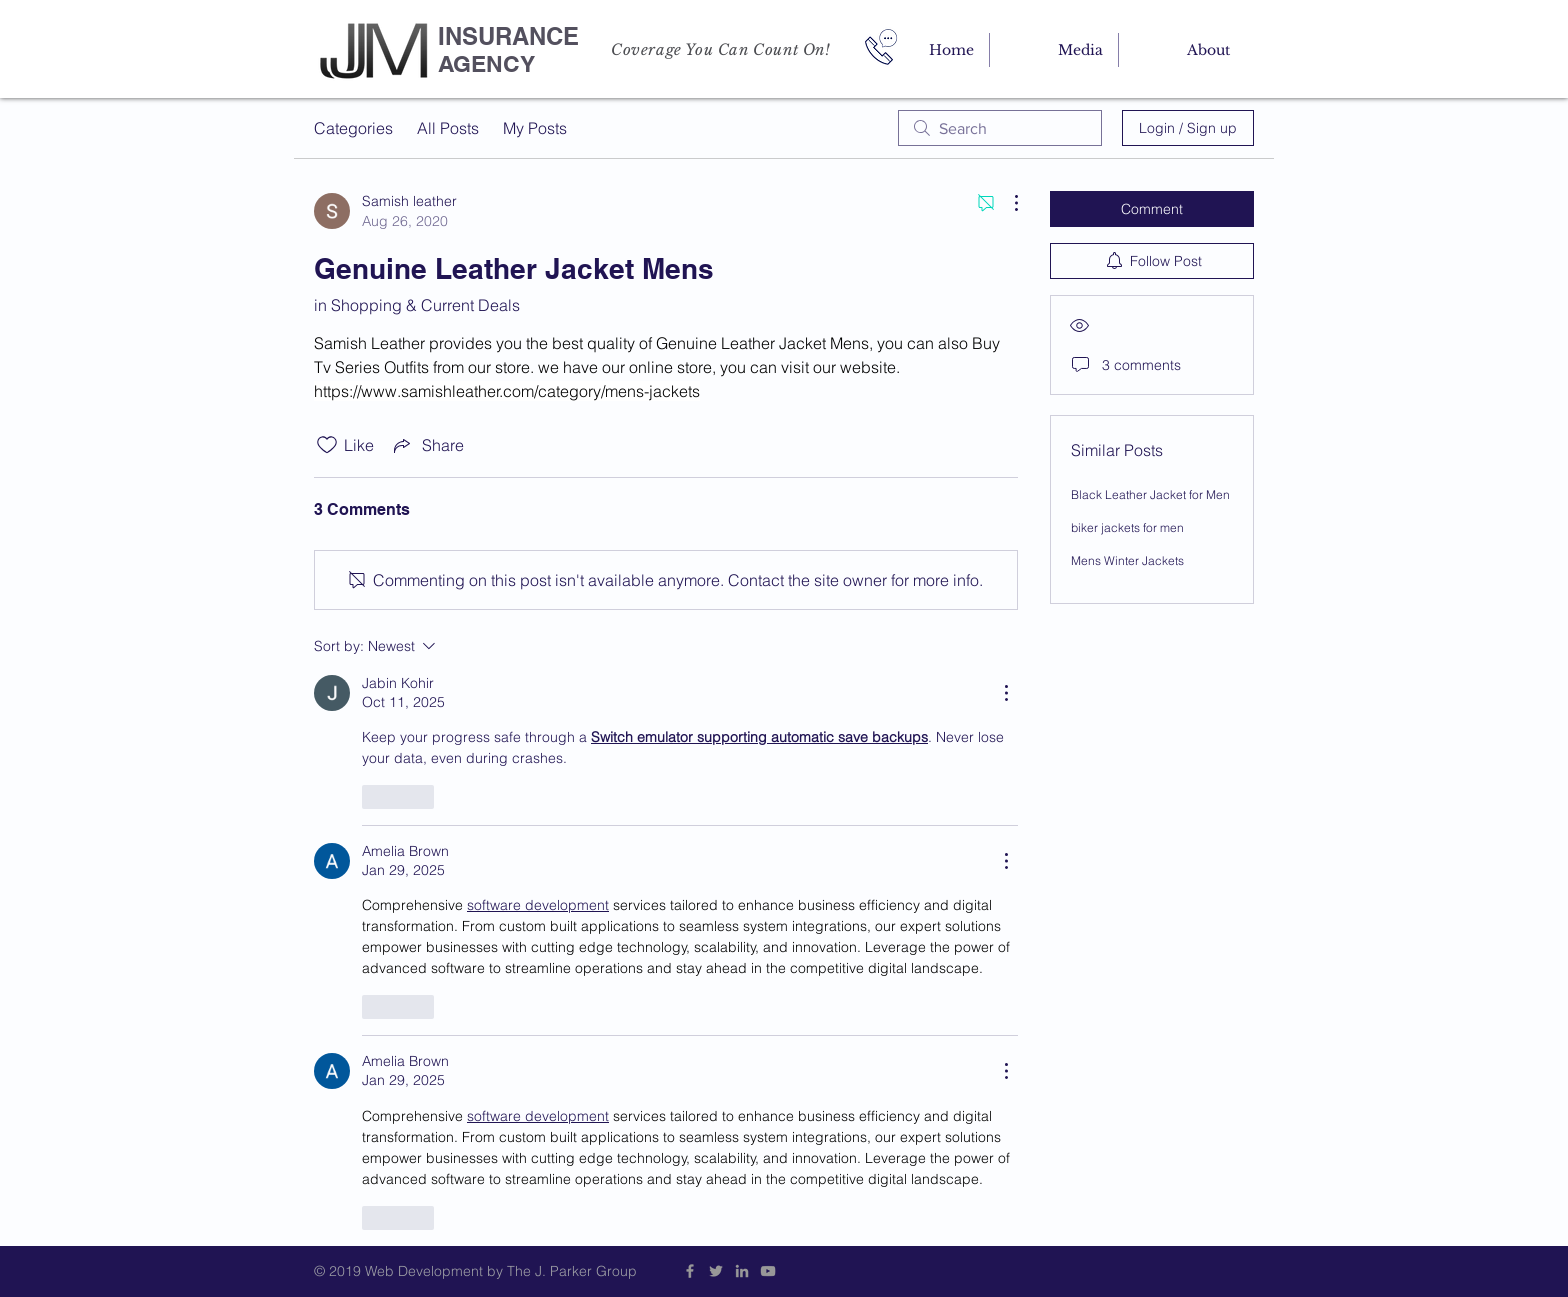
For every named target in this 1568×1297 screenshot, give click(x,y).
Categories (353, 128)
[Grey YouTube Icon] (768, 1271)
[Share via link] (427, 445)
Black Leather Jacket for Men (1150, 494)
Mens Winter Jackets (1127, 560)
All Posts (448, 128)
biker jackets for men (1127, 527)
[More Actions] (1006, 203)
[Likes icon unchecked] (327, 445)
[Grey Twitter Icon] (716, 1271)
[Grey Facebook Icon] (690, 1271)
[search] (1000, 128)
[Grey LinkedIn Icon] (742, 1271)
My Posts (535, 128)
